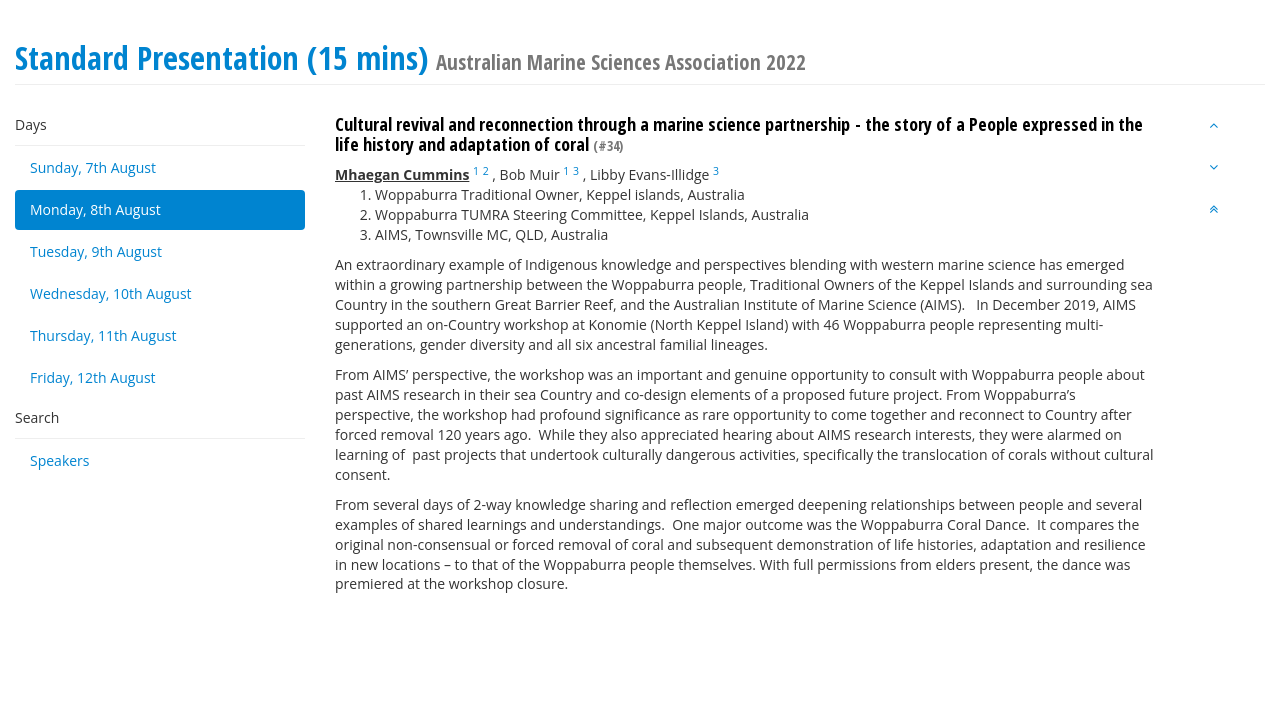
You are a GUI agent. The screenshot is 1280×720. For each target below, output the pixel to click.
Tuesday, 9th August (96, 251)
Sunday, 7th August (93, 167)
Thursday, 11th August (103, 335)
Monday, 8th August (95, 209)
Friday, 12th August (93, 377)
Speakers (60, 460)
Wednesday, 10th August (111, 293)
